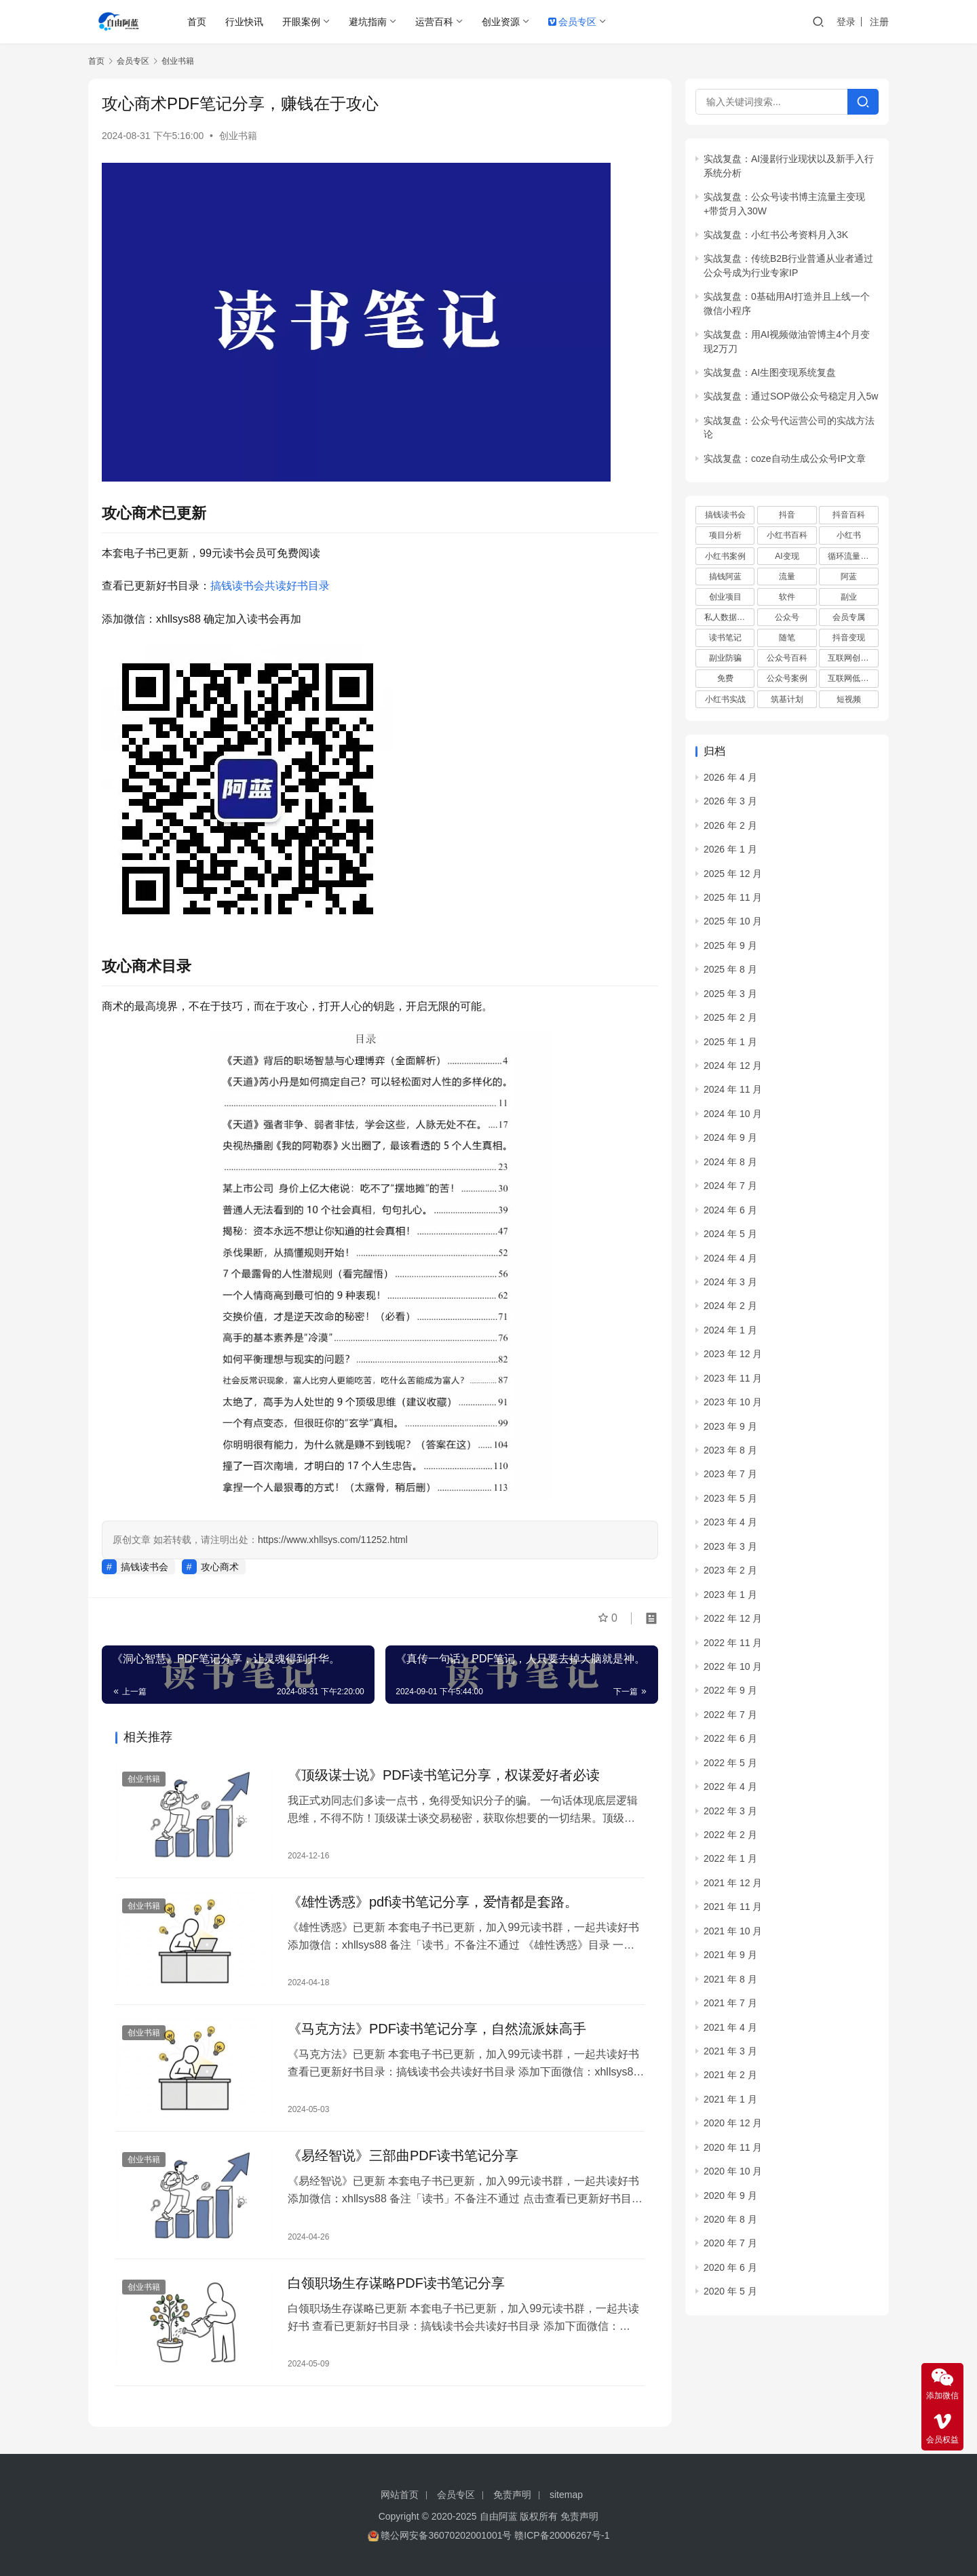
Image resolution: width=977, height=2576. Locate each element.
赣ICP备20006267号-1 (561, 2535)
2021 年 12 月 (733, 1882)
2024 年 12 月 (733, 1065)
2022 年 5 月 (730, 1762)
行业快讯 (244, 21)
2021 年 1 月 (730, 2099)
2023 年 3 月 (730, 1546)
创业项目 (725, 597)
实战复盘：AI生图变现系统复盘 (770, 372)
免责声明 (512, 2494)
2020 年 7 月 (730, 2243)
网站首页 (400, 2494)
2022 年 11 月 (733, 1642)
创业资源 (501, 21)
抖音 (787, 515)
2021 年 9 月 (730, 1954)
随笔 (787, 637)
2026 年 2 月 (730, 825)
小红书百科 (787, 535)
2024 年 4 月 (730, 1258)
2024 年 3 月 (730, 1281)
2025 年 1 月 (730, 1041)
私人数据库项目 (729, 617)
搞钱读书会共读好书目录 (270, 585)
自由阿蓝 (499, 2516)
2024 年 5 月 (730, 1233)
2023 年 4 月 (730, 1522)
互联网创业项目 (853, 658)
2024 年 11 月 (733, 1089)
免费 (725, 678)
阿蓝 (849, 576)
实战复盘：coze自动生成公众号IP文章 (785, 458)
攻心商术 (220, 1566)
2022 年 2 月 (730, 1834)
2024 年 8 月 (730, 1161)
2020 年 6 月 (730, 2267)
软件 (787, 597)
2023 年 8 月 (730, 1450)
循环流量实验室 (853, 556)
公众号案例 (787, 678)
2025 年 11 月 (733, 897)
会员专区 (572, 21)
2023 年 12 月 (733, 1353)
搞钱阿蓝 (725, 576)
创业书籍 (238, 135)
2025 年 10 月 (733, 921)
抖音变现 (848, 637)
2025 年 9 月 (730, 945)
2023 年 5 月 (730, 1498)
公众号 (787, 617)
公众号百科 (787, 658)
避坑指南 (368, 21)
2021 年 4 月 (730, 2027)
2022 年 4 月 (730, 1786)
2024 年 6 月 (730, 1210)
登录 (846, 21)
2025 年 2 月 (730, 1017)
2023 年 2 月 (730, 1570)
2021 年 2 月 (730, 2074)
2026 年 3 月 (730, 801)
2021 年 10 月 (733, 1931)
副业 (849, 597)
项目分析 (725, 535)
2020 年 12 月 (733, 2123)
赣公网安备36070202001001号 (446, 2535)
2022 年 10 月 (733, 1666)
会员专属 (848, 617)
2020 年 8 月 (730, 2219)
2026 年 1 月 (730, 849)
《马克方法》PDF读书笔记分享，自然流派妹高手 (437, 2028)
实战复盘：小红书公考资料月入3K (776, 234)
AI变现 (787, 556)
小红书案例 (725, 556)
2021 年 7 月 (730, 2002)
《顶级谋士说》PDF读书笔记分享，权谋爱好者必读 (444, 1775)
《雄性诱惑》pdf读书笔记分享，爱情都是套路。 (433, 1901)
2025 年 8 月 (730, 969)
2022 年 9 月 (730, 1690)
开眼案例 (301, 21)
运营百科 (434, 21)
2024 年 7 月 (730, 1185)
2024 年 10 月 (733, 1113)
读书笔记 (725, 637)
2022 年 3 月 (730, 1811)
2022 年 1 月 (730, 1858)
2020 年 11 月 (733, 2147)
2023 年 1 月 (730, 1594)
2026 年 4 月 (730, 777)
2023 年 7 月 (730, 1473)
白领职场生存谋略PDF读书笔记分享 (396, 2283)
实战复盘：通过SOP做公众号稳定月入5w (791, 396)
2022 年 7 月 (730, 1714)
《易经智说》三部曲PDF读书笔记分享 (403, 2155)
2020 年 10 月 (733, 2171)
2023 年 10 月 (733, 1402)
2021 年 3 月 (730, 2051)
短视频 (849, 699)
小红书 (849, 535)
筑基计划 (787, 699)
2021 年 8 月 (730, 1979)
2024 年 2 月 (730, 1305)
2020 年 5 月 (730, 2291)
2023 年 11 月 (733, 1378)
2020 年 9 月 (730, 2195)
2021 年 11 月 (733, 1906)
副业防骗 (725, 658)
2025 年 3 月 (730, 993)
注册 (879, 21)
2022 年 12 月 (733, 1618)
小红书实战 (725, 699)
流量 (787, 576)
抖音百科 (848, 515)
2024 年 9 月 (730, 1137)
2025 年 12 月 (733, 873)
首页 (196, 21)
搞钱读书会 (144, 1566)
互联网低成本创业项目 (853, 678)
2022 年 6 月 (730, 1738)
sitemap (566, 2494)
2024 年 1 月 (730, 1330)
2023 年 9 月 (730, 1426)
